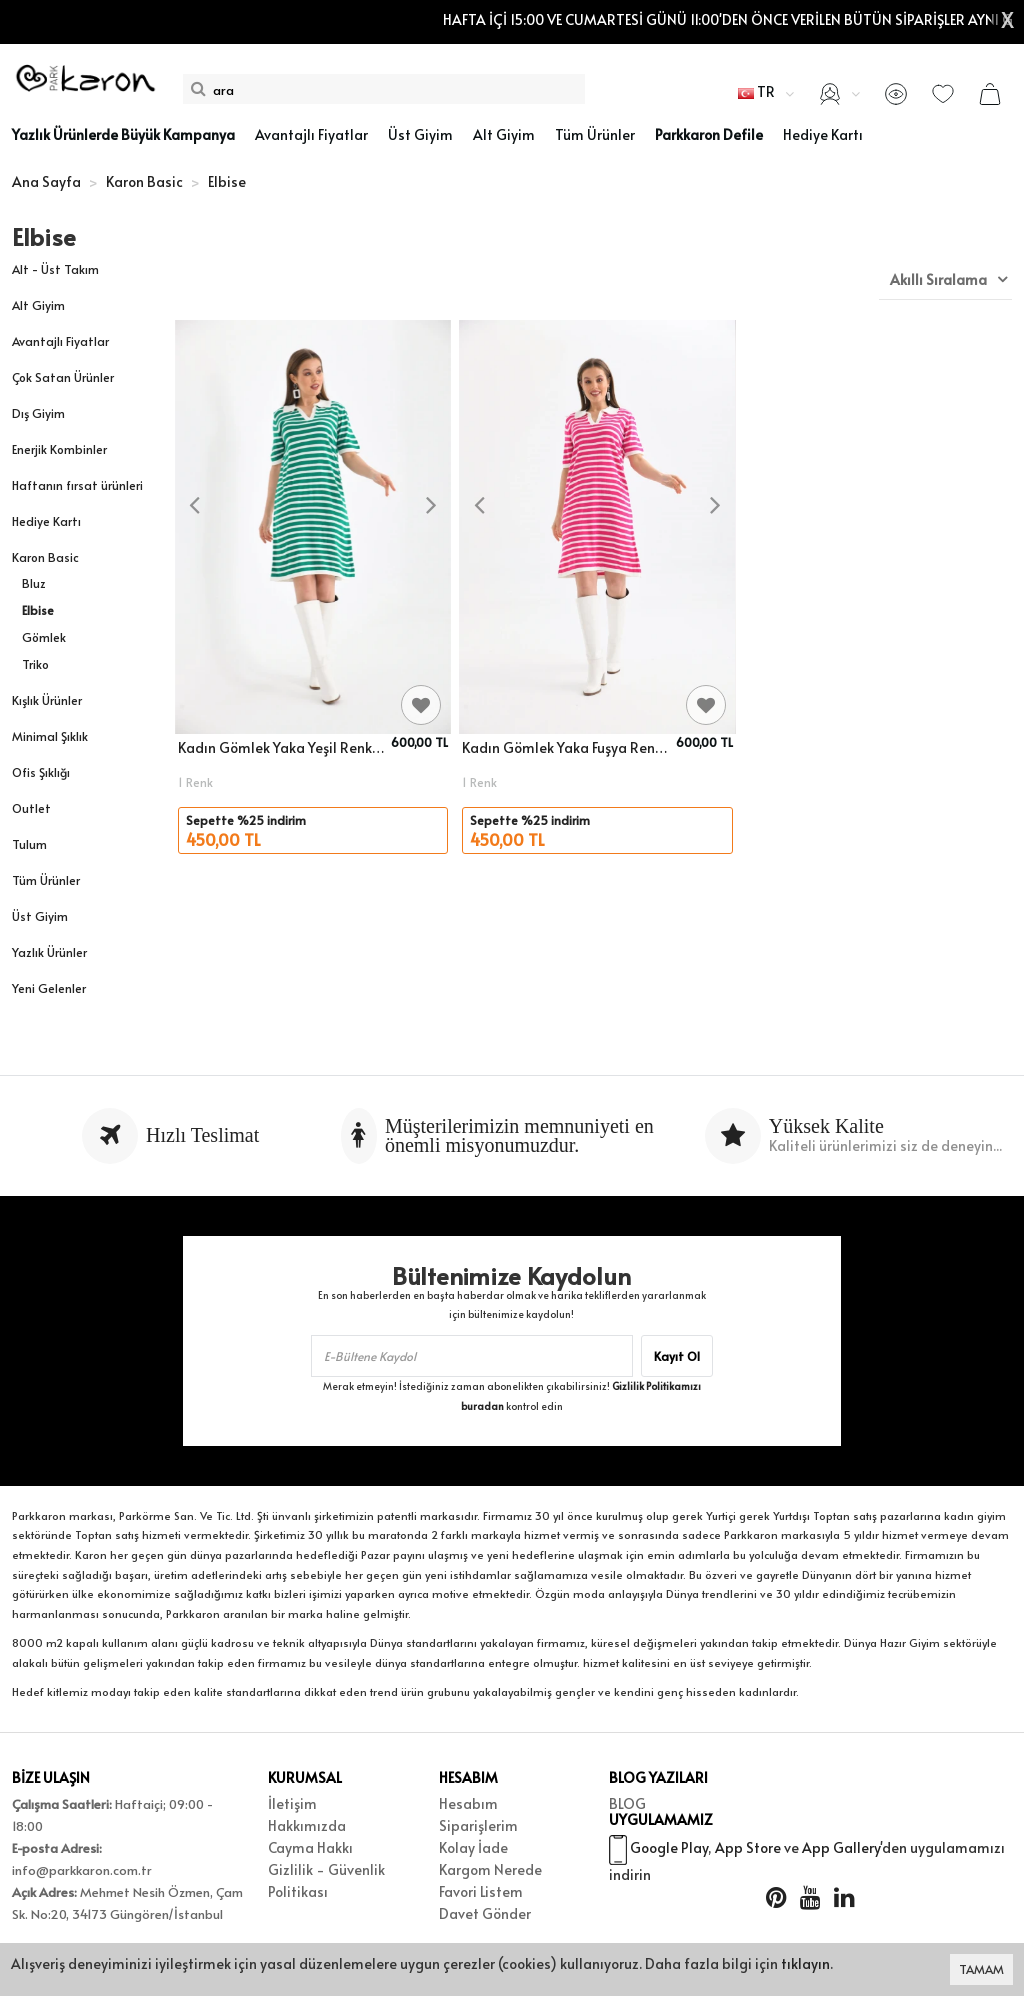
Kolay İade (473, 1847)
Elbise (38, 610)
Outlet (31, 808)
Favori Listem (481, 1891)
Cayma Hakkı (310, 1847)
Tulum (29, 844)
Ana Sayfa (46, 181)
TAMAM (981, 1969)
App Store (748, 1857)
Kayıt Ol (677, 1356)
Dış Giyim (38, 413)
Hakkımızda (307, 1825)
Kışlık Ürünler (47, 700)
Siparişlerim (478, 1825)
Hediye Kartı (46, 521)
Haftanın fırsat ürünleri (77, 485)
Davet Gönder (485, 1913)
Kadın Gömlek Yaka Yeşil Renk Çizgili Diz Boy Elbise (281, 747)
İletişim (292, 1803)
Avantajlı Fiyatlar (60, 341)
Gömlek (44, 637)
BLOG (627, 1803)
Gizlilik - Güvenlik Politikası (326, 1880)
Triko (35, 664)
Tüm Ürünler (46, 880)
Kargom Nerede (490, 1869)
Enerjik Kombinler (59, 449)
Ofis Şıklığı (41, 772)
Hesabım (468, 1803)
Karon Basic (45, 557)
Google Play (669, 1857)
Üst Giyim (40, 916)
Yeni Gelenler (49, 988)
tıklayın (805, 1963)
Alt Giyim (38, 305)
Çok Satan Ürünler (63, 377)
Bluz (34, 583)
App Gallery (841, 1857)
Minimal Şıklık (50, 736)
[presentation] (195, 506)
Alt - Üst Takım (55, 269)
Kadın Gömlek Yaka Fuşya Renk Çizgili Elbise (565, 747)
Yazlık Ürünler (49, 952)
